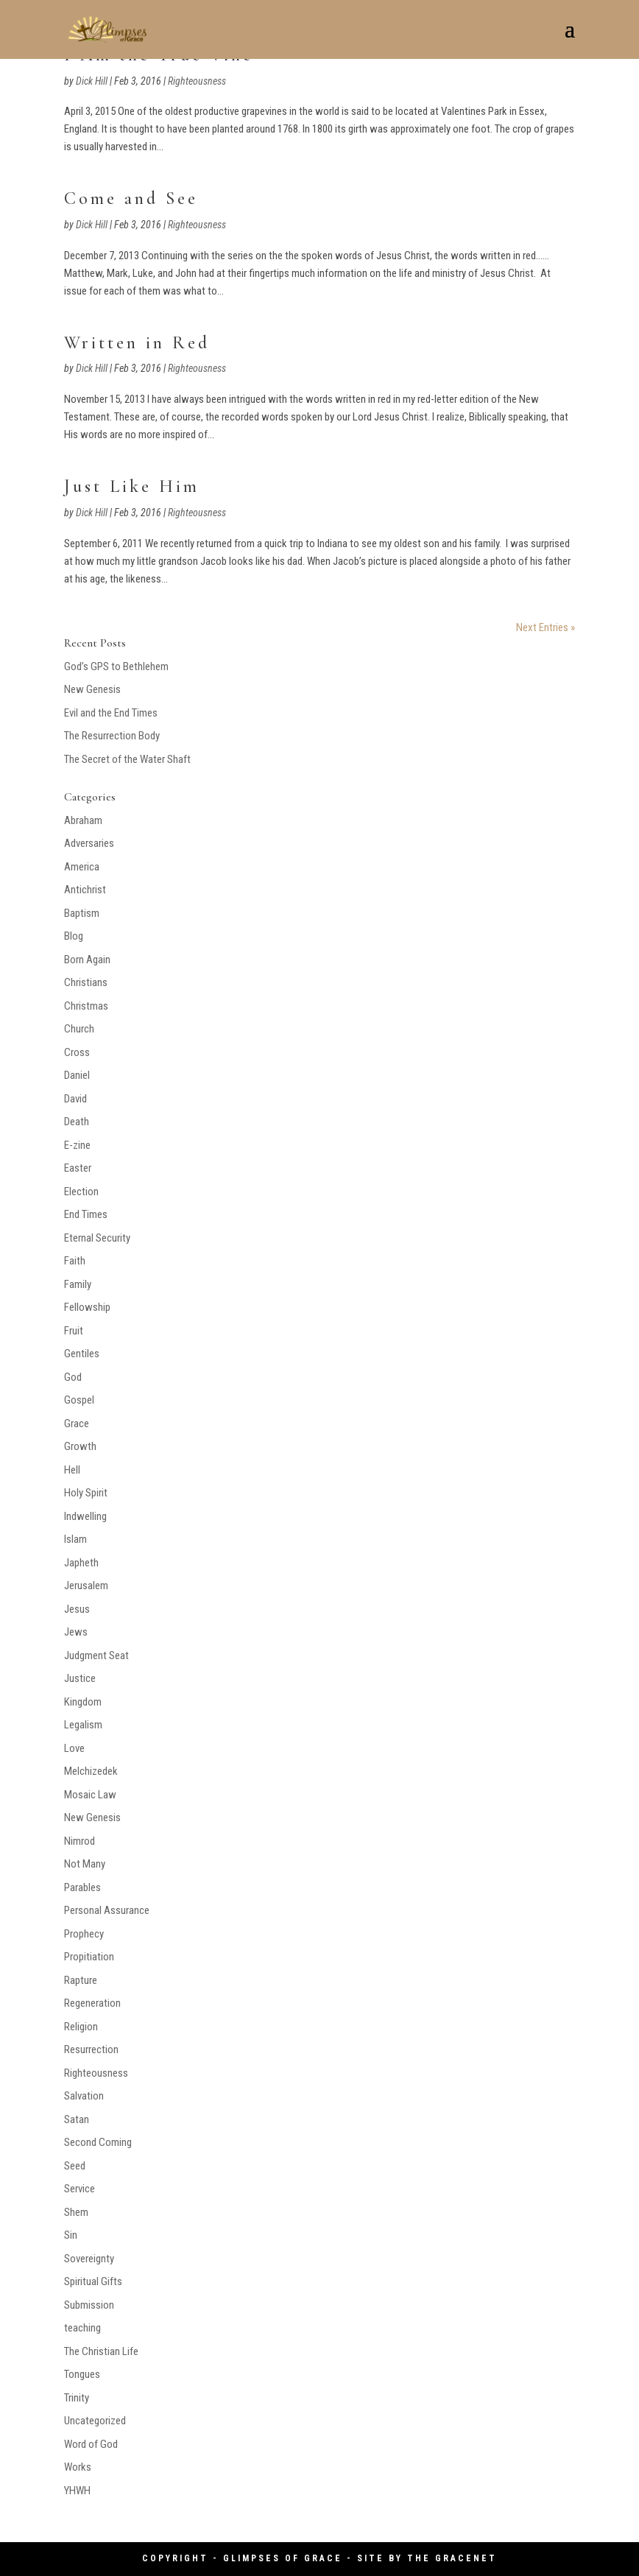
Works (77, 2467)
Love (74, 1748)
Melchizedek (91, 1771)
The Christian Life (101, 2351)
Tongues (82, 2374)
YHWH (77, 2490)
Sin (70, 2235)
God (73, 1377)
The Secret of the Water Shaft (127, 759)
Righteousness (197, 81)
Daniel (77, 1075)
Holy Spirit (85, 1492)
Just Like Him (132, 486)
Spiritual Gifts (93, 2281)
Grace (76, 1423)
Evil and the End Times (111, 712)
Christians (85, 982)
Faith (74, 1260)
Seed (74, 2165)
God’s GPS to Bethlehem (116, 666)
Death (76, 1121)
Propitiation (89, 1956)
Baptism (81, 913)
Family (77, 1284)
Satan (76, 2119)
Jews (76, 1632)
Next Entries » (545, 627)
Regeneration (92, 2003)
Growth (80, 1446)
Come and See (131, 198)
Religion (81, 2026)
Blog (73, 936)
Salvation (84, 2095)
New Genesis (92, 689)
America (81, 866)
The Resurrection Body (112, 735)
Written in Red (137, 342)
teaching (82, 2327)
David (75, 1098)
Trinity (76, 2397)
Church (79, 1028)
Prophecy (84, 1933)
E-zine (77, 1145)
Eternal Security (97, 1238)
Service (79, 2188)
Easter (77, 1168)
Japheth (81, 1562)
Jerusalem (86, 1585)
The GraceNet (452, 2558)
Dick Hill (91, 81)
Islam (75, 1539)
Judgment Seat (96, 1655)
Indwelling (85, 1516)
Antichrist (85, 889)
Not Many (84, 1864)
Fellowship (87, 1307)
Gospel (79, 1400)
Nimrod (79, 1841)
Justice (80, 1678)
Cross (77, 1052)
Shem (76, 2212)
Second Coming (98, 2142)
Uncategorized (95, 2420)
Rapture (80, 1980)
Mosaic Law (90, 1794)
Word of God (91, 2444)
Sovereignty (89, 2258)
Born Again (87, 959)
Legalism (83, 1724)
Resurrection (91, 2049)
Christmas (86, 1006)
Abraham (83, 820)
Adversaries (89, 843)
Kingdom (83, 1701)
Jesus (77, 1609)
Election (81, 1191)
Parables (82, 1887)
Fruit (73, 1330)
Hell (72, 1470)
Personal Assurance (106, 1910)
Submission (89, 2305)
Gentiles (81, 1353)
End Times (85, 1214)
